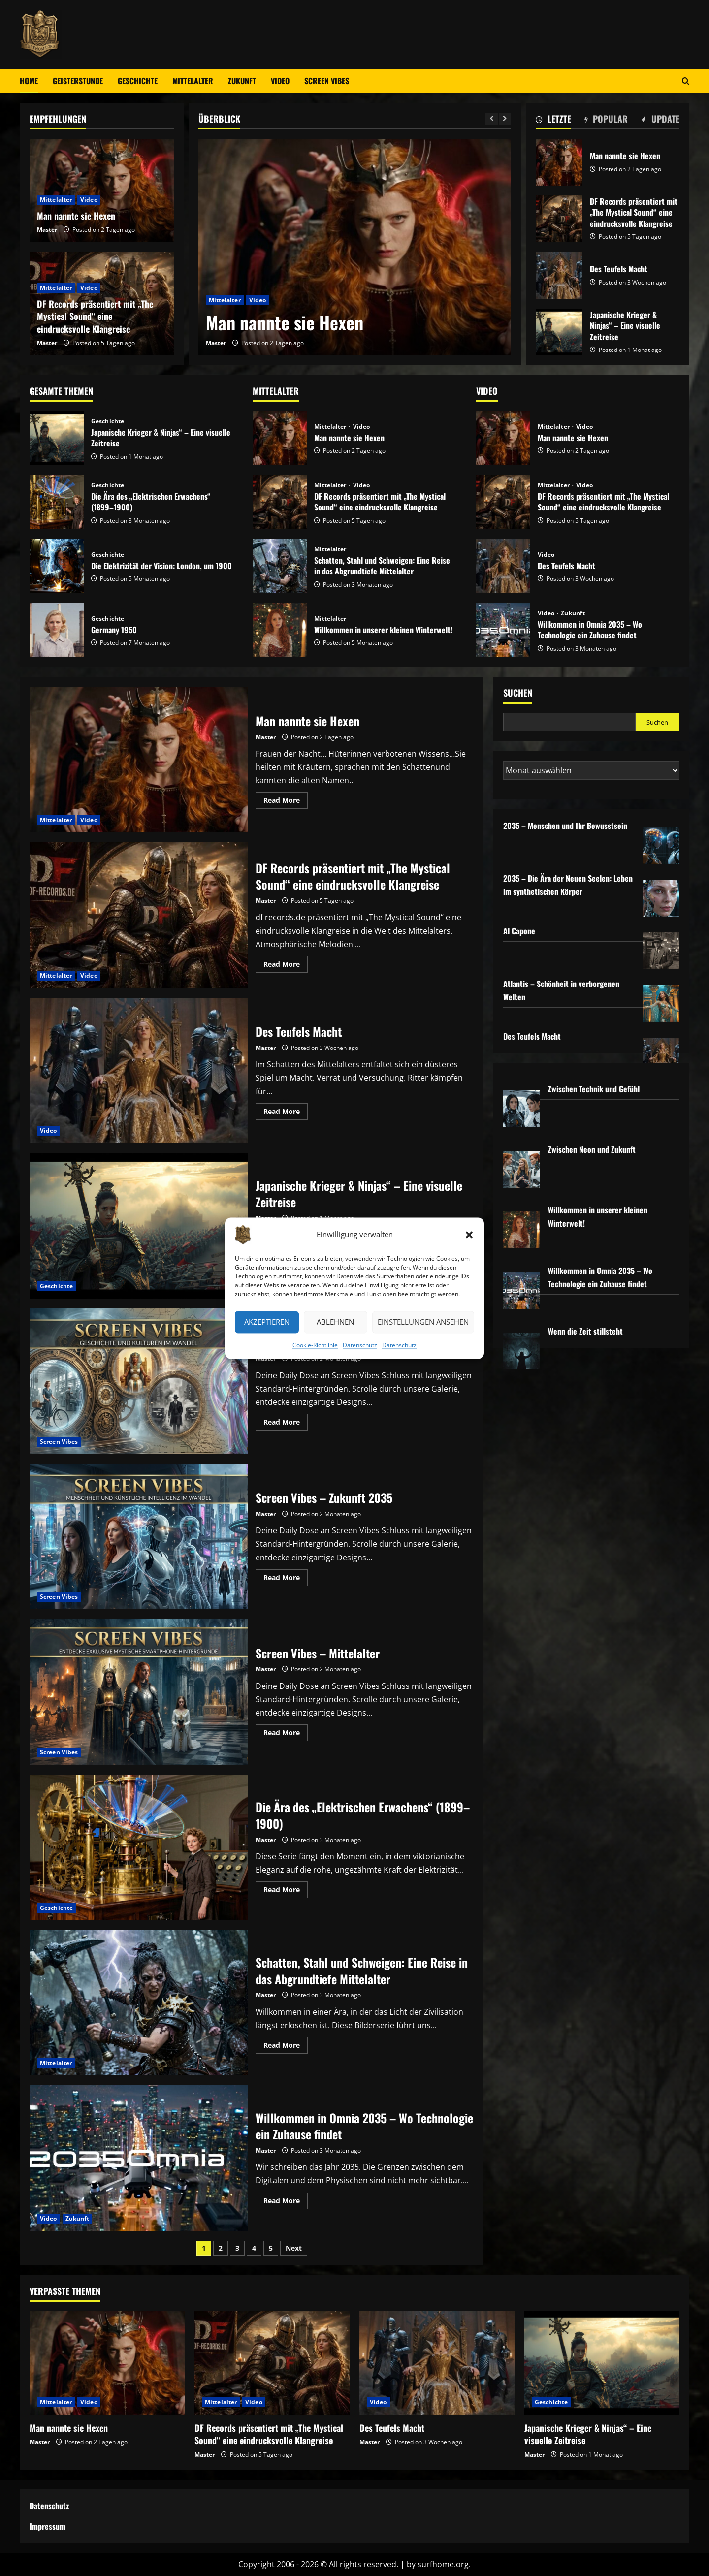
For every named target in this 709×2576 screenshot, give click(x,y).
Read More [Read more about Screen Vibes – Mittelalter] (285, 1734)
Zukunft (242, 81)
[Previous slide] (491, 119)
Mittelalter (192, 81)
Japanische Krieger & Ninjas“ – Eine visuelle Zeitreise (559, 332)
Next (294, 2248)
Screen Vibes (326, 81)
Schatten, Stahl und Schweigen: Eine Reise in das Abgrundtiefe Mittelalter (280, 566)
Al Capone (519, 931)
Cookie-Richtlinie (315, 1345)
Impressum (47, 2526)
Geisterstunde (78, 81)
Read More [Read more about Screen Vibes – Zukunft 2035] (285, 1579)
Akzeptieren (267, 1322)
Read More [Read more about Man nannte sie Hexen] (285, 802)
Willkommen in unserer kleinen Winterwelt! (280, 630)
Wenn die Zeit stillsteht (585, 1331)
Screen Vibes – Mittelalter (139, 1692)
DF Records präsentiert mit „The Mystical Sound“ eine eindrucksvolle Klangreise (559, 218)
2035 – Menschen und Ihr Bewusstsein (565, 825)
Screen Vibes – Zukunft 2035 (139, 1537)
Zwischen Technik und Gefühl (594, 1089)
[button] (469, 1235)
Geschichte (138, 81)
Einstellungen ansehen (423, 1322)
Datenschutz (360, 1345)
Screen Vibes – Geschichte (139, 1381)
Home (29, 81)
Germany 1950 (57, 630)
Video (280, 81)
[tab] (553, 120)
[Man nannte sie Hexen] (354, 247)
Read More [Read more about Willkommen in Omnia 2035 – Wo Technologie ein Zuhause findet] (285, 2202)
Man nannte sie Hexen (284, 322)
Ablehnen (335, 1322)
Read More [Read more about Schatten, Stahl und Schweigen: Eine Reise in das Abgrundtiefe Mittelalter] (285, 2047)
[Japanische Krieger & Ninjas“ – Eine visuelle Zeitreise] (601, 2363)
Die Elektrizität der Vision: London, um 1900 (57, 566)
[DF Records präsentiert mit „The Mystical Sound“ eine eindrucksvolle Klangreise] (272, 2363)
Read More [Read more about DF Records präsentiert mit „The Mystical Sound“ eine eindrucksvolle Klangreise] (285, 966)
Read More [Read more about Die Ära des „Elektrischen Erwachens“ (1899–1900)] (285, 1891)
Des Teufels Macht (559, 275)
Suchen (517, 693)
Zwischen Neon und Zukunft (592, 1149)
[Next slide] (505, 119)
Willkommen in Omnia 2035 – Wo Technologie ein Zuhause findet (503, 630)
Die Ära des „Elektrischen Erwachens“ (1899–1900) (57, 502)
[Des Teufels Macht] (437, 2363)
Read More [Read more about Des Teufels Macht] (285, 1113)
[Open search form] (685, 81)
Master (216, 343)
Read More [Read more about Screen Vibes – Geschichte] (285, 1424)
